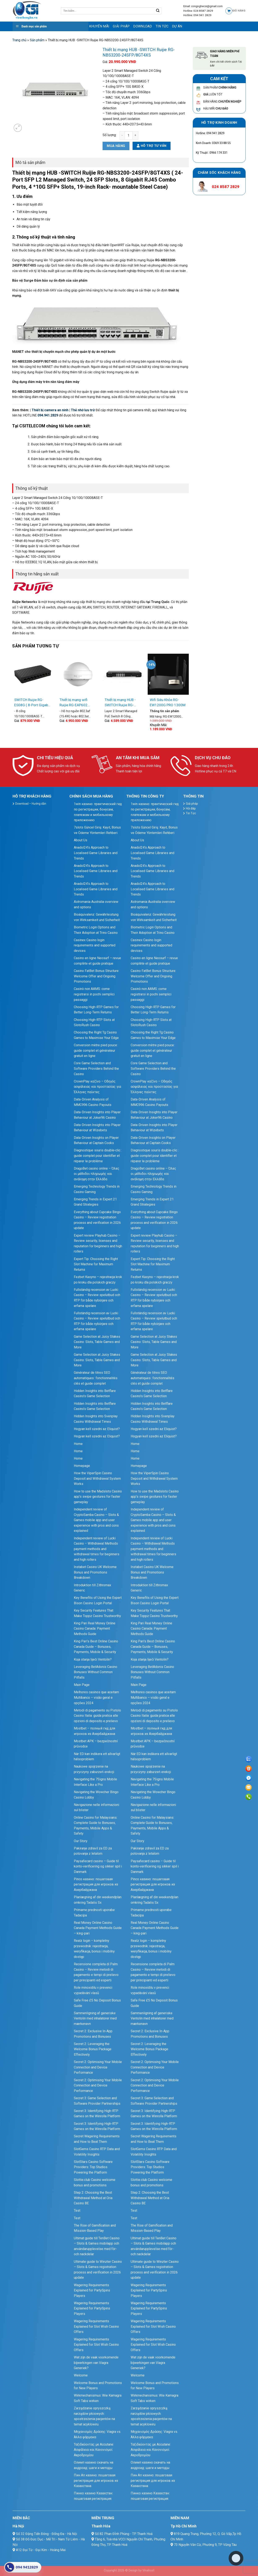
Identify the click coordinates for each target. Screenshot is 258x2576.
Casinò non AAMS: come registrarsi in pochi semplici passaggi (94, 994)
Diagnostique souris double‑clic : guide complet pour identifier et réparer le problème (98, 1155)
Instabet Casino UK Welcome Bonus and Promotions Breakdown (95, 1572)
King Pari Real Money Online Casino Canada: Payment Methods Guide (94, 1628)
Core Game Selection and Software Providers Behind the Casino (96, 1068)
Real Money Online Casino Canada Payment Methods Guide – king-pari (98, 1928)
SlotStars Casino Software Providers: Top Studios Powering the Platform (93, 2167)
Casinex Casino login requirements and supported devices (94, 945)
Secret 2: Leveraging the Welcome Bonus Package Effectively (92, 2049)
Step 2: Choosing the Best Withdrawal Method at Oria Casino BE (93, 2198)
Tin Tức (162, 26)
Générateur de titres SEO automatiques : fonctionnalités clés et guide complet (95, 1378)
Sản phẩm (37, 40)
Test (77, 2211)
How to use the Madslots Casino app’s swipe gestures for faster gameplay (98, 1496)
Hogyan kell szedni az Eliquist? (97, 1429)
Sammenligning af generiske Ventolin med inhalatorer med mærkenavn (95, 2018)
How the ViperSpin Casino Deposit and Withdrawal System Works (97, 1478)
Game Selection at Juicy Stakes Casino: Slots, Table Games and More (97, 1342)
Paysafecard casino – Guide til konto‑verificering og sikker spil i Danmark (98, 1866)
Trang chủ (19, 40)
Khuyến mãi (99, 26)
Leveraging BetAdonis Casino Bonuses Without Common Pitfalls (95, 1672)
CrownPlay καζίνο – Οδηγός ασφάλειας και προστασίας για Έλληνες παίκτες (97, 1086)
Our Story (80, 1841)
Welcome (81, 2375)
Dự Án (177, 26)
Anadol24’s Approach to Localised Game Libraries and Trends (95, 852)
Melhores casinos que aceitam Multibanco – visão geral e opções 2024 (96, 1697)
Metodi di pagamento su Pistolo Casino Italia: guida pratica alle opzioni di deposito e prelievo (97, 1715)
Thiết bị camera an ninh (50, 410)
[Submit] (157, 10)
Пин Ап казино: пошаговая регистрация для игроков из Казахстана (96, 2480)
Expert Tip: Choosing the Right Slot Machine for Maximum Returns (96, 1264)
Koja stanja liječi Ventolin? (93, 1659)
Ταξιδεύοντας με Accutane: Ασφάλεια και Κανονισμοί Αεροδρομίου (94, 2449)
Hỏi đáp (191, 808)
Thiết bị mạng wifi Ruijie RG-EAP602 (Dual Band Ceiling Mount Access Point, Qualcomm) (76, 703)
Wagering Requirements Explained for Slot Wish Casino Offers (96, 2326)
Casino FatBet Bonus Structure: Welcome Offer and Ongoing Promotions (96, 976)
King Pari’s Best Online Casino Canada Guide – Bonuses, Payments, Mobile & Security (96, 1646)
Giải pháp (121, 26)
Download (142, 26)
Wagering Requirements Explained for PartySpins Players (92, 2290)
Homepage (82, 1466)
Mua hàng (116, 146)
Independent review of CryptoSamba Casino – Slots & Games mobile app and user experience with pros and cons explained (96, 1520)
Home (78, 1444)
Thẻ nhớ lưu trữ (83, 410)
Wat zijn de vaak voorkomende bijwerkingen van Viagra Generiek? (96, 2362)
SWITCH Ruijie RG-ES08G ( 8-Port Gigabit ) (32, 703)
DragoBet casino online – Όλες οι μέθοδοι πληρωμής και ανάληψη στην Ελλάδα (96, 1173)
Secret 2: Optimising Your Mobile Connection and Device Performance (98, 2067)
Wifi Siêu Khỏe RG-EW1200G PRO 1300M (167, 702)
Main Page (82, 1685)
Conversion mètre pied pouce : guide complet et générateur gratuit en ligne (96, 1050)
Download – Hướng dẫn (30, 803)
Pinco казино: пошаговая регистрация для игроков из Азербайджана (96, 1884)
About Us (80, 840)
